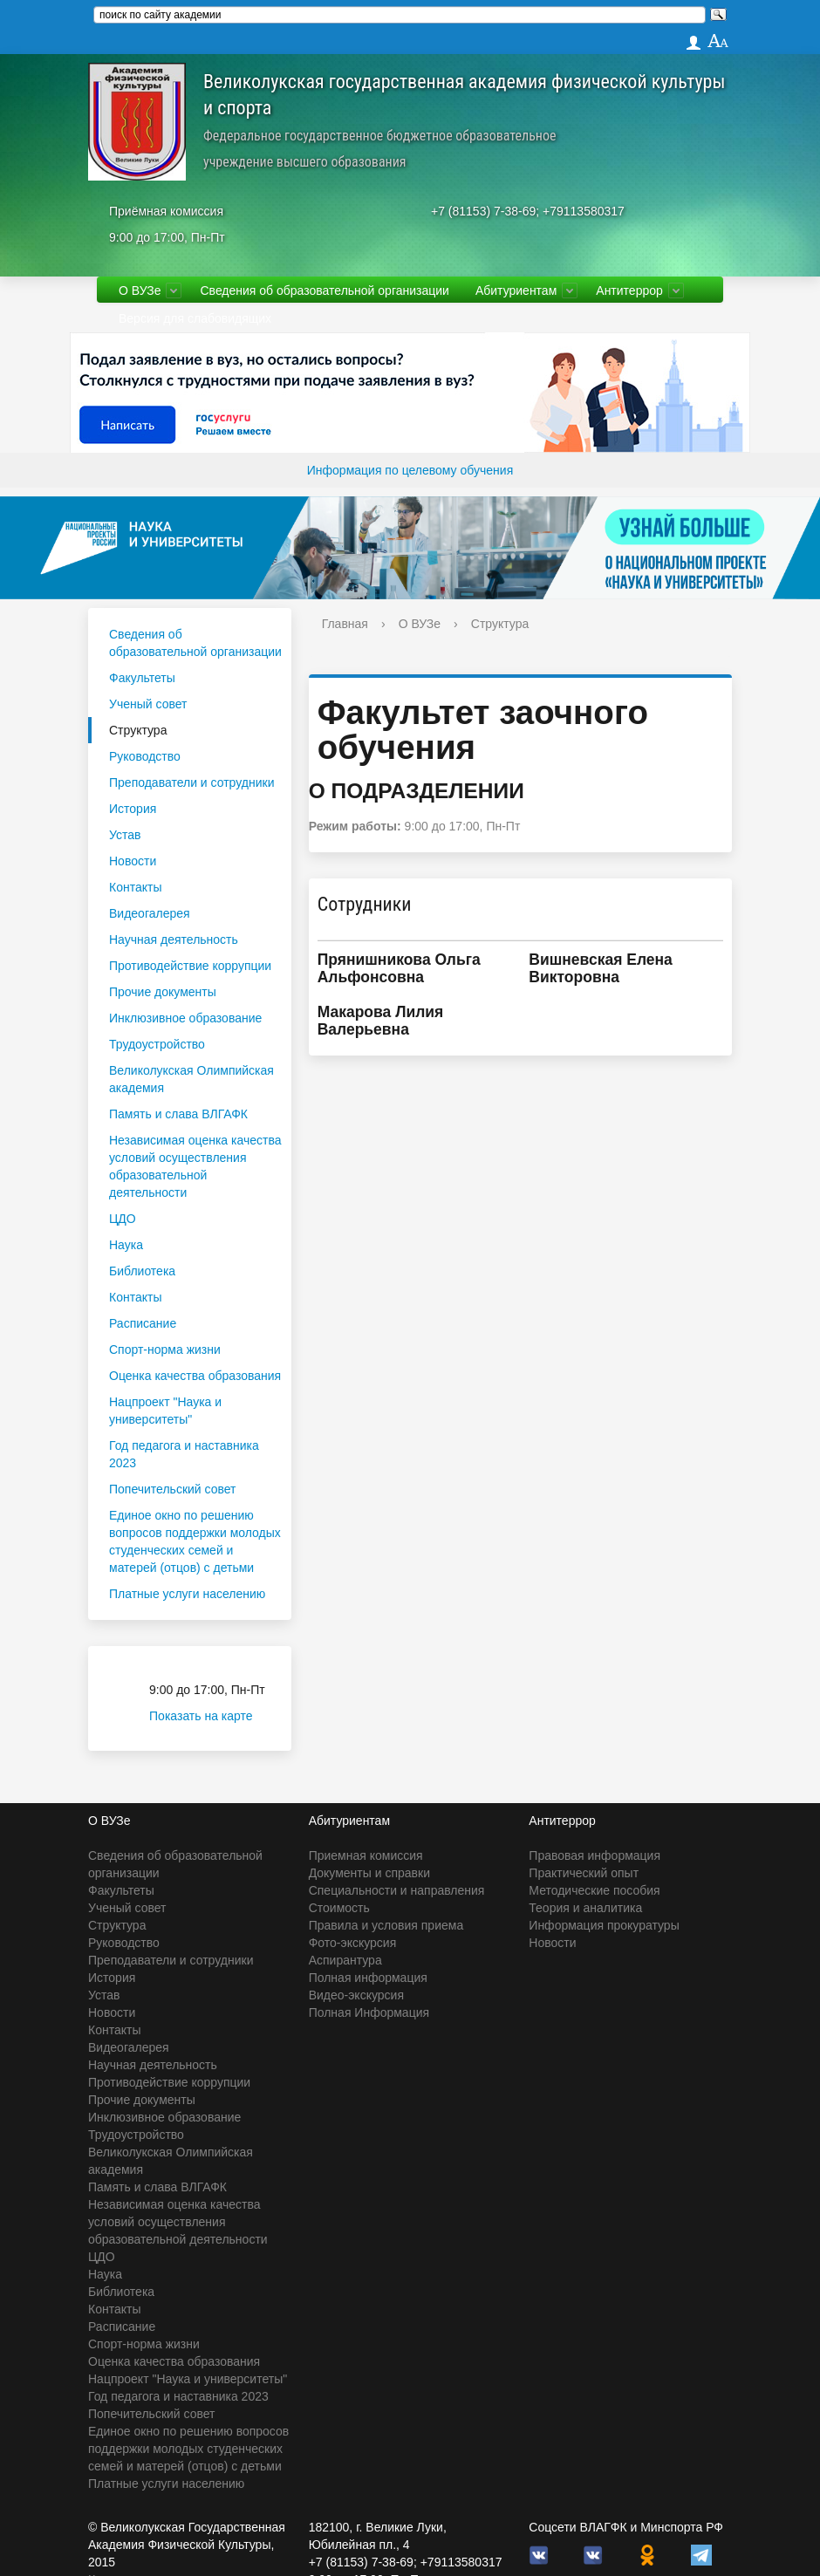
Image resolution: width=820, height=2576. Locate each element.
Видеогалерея (149, 913)
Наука (126, 1245)
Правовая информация (594, 1855)
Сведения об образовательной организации (324, 290)
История (132, 809)
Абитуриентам (516, 290)
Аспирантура (345, 1960)
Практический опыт (584, 1873)
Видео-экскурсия (356, 1995)
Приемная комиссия (366, 1855)
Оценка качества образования (195, 1376)
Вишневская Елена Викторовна (601, 968)
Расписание (142, 1323)
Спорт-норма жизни (165, 1349)
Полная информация (368, 1978)
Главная (345, 624)
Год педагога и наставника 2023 (184, 1454)
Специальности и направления (397, 1890)
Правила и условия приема (386, 1925)
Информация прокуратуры (604, 1925)
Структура (138, 730)
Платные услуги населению (187, 1594)
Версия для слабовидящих (195, 318)
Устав (124, 835)
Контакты (135, 887)
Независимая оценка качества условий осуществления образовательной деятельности (195, 1166)
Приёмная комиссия (166, 211)
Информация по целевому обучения (410, 470)
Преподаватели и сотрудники (191, 782)
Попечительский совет (172, 1489)
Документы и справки (369, 1873)
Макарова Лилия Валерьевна (381, 1020)
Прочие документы (162, 992)
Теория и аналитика (585, 1908)
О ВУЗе (140, 290)
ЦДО (122, 1219)
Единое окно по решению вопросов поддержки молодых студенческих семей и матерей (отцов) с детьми (195, 1541)
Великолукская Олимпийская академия (191, 1079)
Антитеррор (629, 290)
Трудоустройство (157, 1044)
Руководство (145, 756)
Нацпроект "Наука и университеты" (165, 1410)
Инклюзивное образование (185, 1018)
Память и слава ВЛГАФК (178, 1114)
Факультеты (142, 678)
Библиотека (142, 1271)
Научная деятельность (173, 939)
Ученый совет (148, 704)
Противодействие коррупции (190, 966)
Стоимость (339, 1908)
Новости (132, 861)
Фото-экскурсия (353, 1943)
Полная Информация (369, 2012)
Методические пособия (594, 1890)
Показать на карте (211, 1716)
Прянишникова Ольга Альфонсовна (399, 968)
